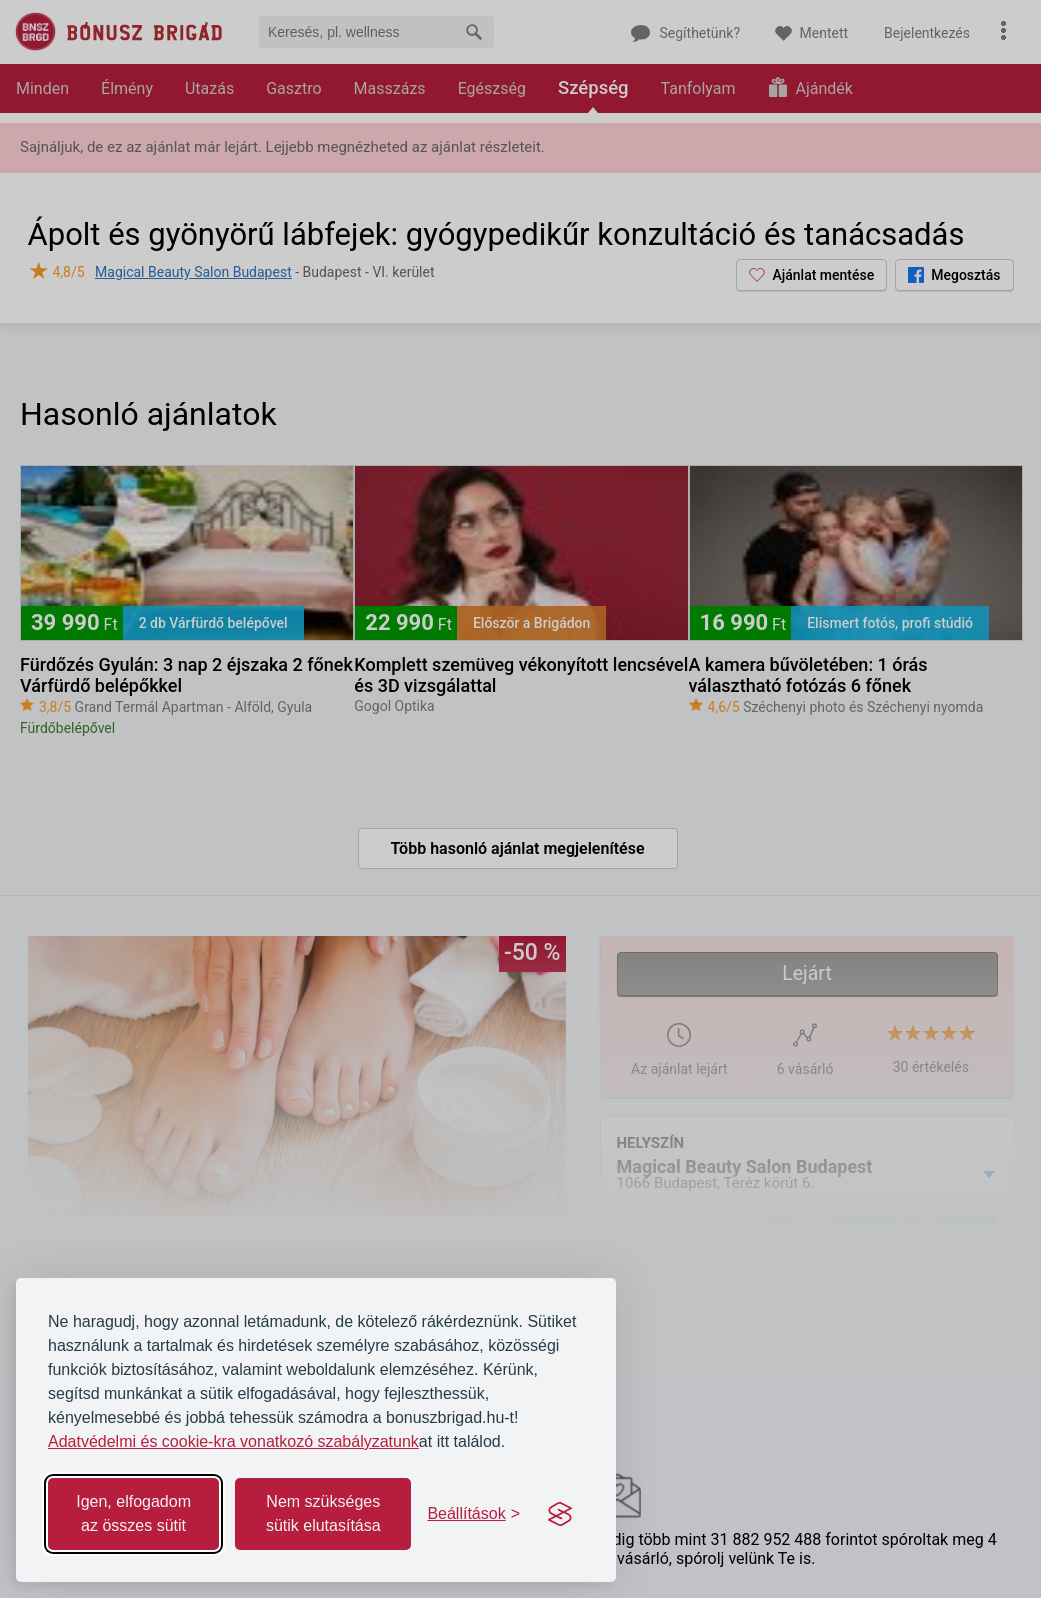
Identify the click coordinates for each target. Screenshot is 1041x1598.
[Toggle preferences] (473, 1514)
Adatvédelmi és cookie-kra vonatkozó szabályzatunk (233, 1441)
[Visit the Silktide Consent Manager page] (560, 1514)
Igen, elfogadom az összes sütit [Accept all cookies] (133, 1513)
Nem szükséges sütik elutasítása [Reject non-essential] (323, 1513)
